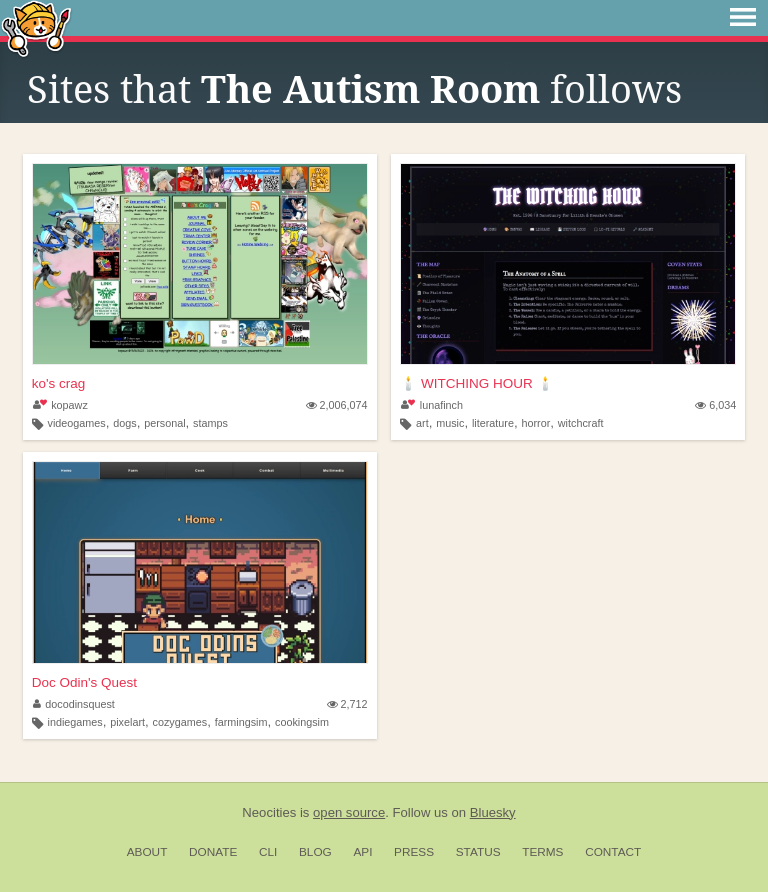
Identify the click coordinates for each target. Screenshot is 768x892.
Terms (542, 852)
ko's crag (59, 383)
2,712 (347, 704)
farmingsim (241, 722)
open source (349, 812)
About (147, 852)
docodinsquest (74, 704)
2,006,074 (337, 405)
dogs (124, 423)
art (422, 423)
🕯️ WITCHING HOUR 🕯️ (476, 383)
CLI (268, 852)
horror (535, 423)
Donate (213, 852)
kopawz (60, 405)
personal (164, 423)
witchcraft (581, 423)
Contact (613, 852)
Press (414, 852)
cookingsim (302, 722)
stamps (210, 423)
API (362, 852)
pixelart (127, 722)
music (450, 423)
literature (493, 423)
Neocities (269, 812)
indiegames (74, 722)
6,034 (715, 405)
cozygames (180, 722)
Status (478, 852)
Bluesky (493, 812)
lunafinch (432, 405)
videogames (76, 423)
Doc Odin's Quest (84, 682)
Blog (315, 852)
